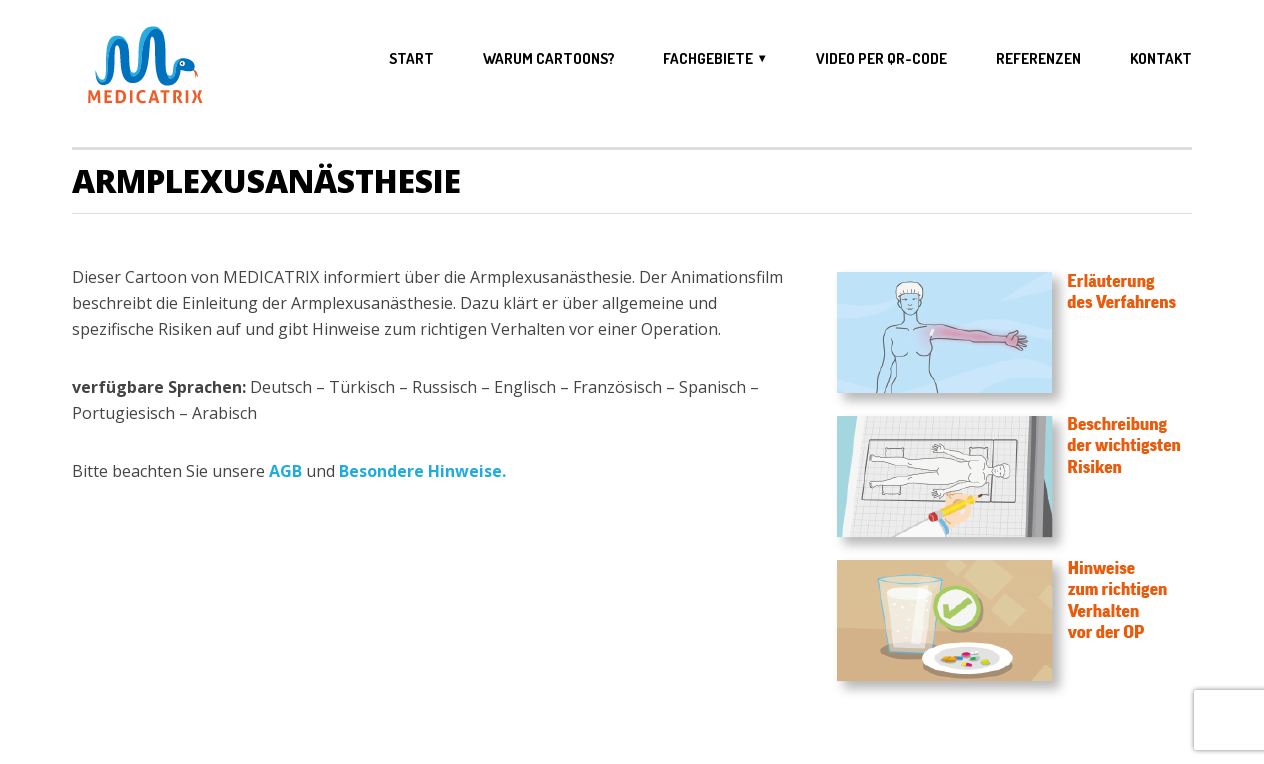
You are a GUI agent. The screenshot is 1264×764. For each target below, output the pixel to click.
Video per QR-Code (881, 59)
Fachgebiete (708, 58)
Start (411, 59)
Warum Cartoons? (549, 59)
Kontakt (1161, 59)
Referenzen (1038, 59)
